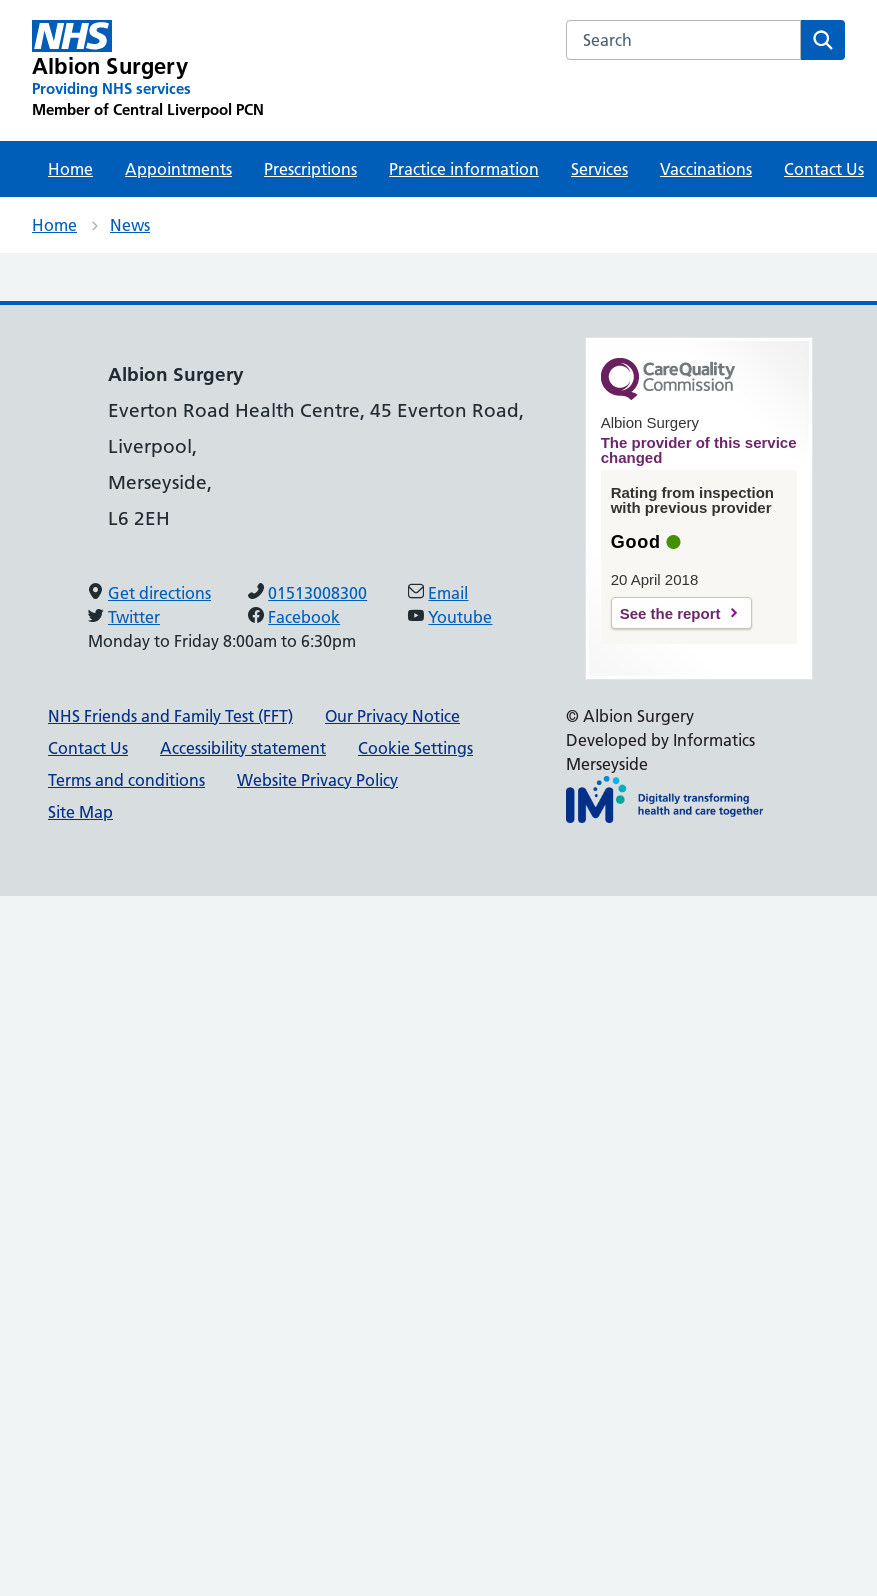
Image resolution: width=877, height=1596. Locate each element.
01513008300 (317, 593)
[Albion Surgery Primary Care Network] (148, 70)
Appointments (178, 169)
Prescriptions (310, 169)
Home (70, 169)
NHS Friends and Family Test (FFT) (170, 716)
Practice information (464, 169)
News (130, 225)
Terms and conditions (126, 780)
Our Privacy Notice (392, 716)
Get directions (159, 593)
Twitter (134, 617)
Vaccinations (706, 169)
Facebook (304, 617)
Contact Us (88, 748)
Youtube (460, 617)
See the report (670, 613)
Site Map (80, 812)
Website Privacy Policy (317, 780)
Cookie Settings (415, 748)
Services (599, 169)
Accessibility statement (243, 748)
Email (448, 593)
